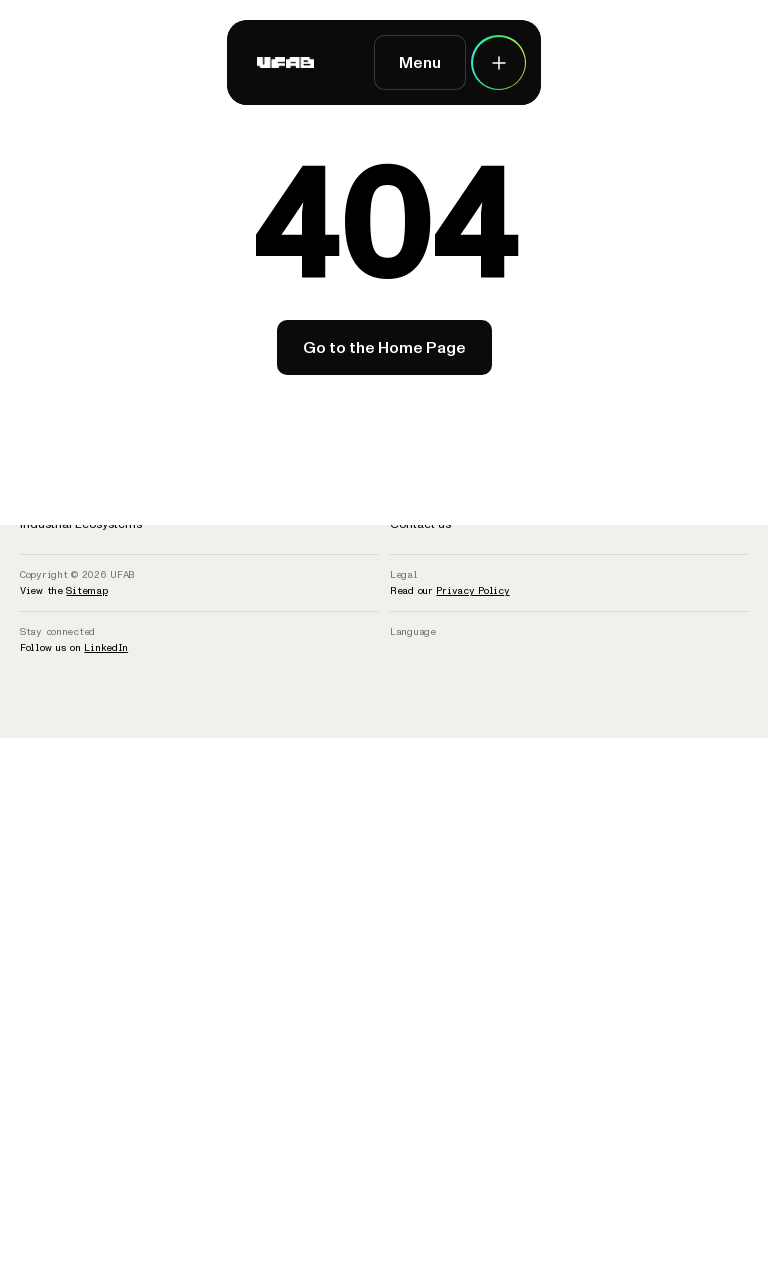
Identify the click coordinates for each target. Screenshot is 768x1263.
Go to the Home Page (384, 347)
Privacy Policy (472, 590)
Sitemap (86, 590)
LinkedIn (106, 647)
